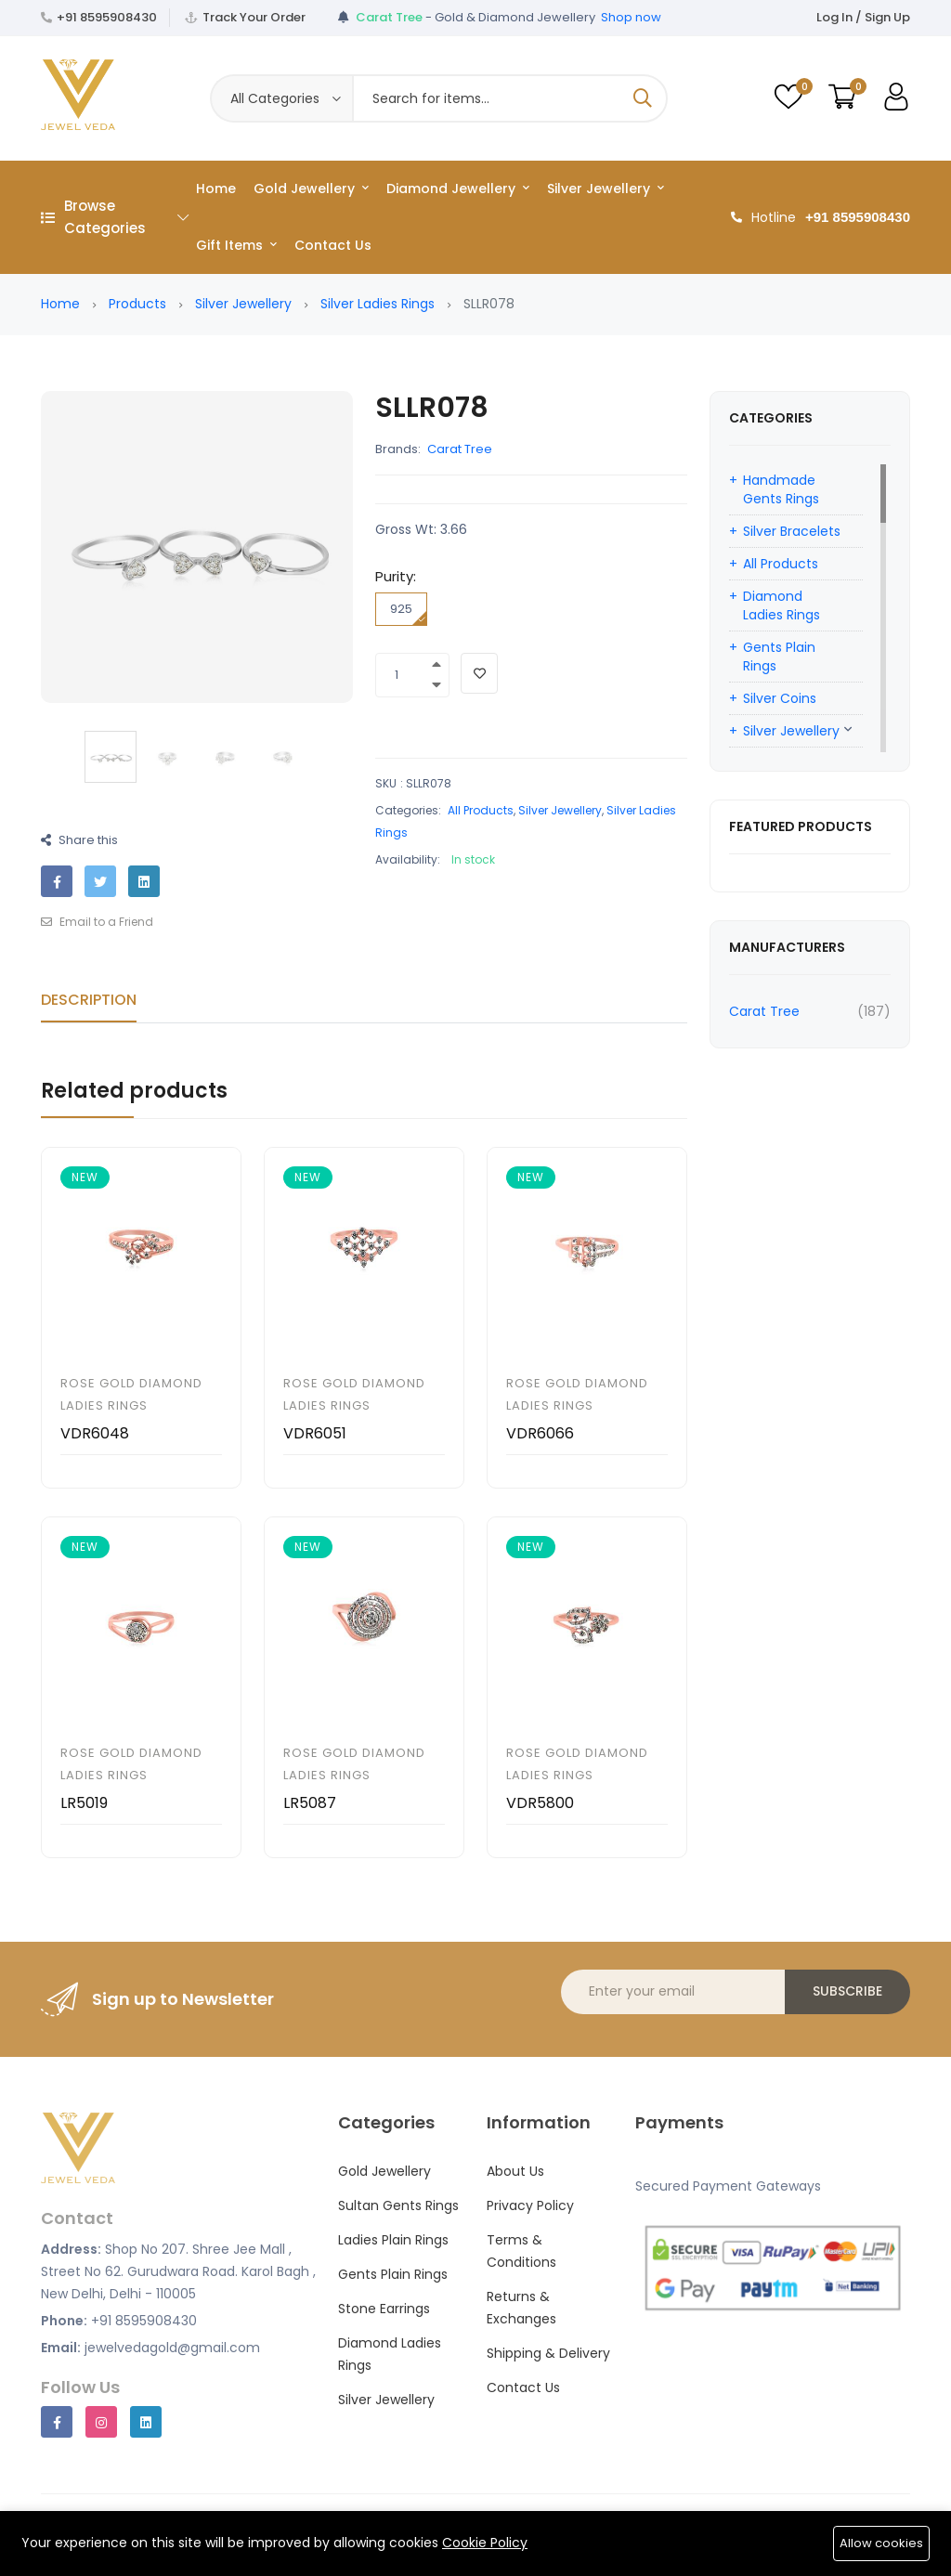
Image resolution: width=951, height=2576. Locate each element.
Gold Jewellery (311, 188)
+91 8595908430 (107, 17)
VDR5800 (540, 1803)
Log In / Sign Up (863, 17)
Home (216, 188)
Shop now (631, 17)
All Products (481, 810)
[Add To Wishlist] (479, 673)
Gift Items (236, 245)
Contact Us (332, 245)
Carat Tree (459, 449)
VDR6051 (314, 1433)
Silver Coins (779, 698)
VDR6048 (94, 1433)
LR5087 (309, 1803)
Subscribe (847, 1991)
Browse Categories (115, 217)
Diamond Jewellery (457, 188)
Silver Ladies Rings (377, 303)
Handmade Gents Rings (781, 489)
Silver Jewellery (605, 188)
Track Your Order (254, 17)
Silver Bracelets (791, 531)
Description (89, 999)
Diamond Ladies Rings (781, 605)
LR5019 (84, 1803)
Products (137, 303)
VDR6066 (540, 1433)
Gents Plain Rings (779, 656)
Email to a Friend (97, 922)
